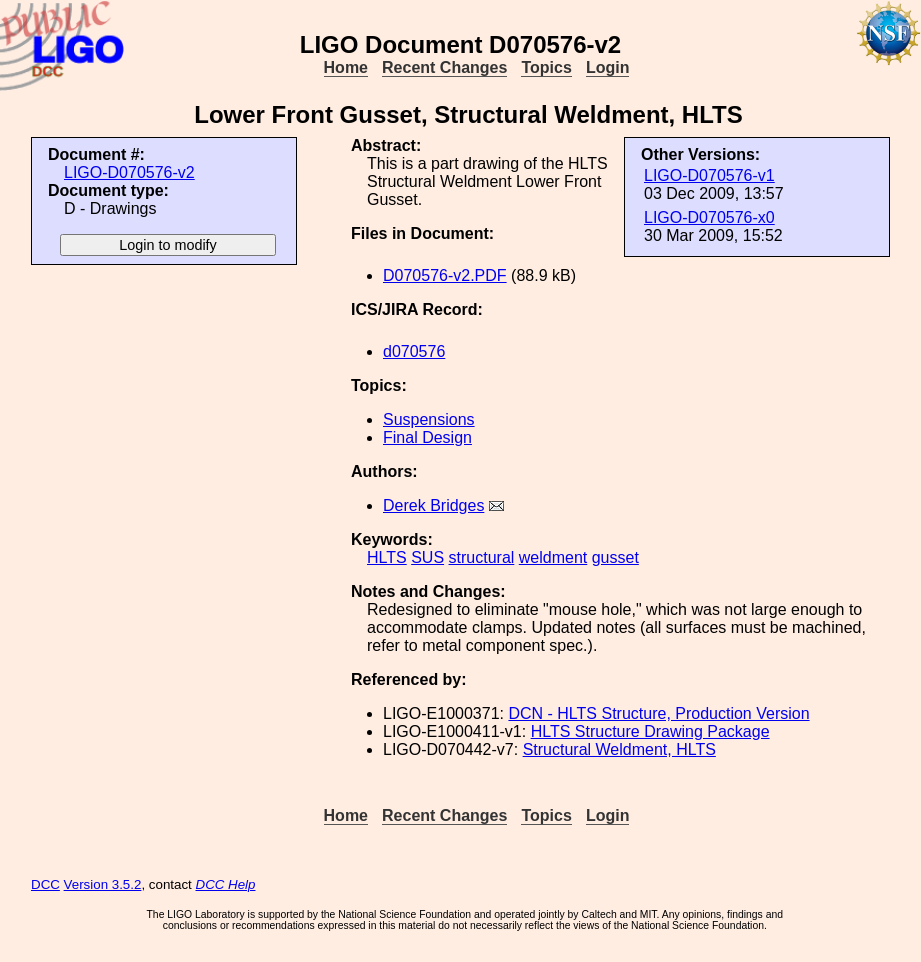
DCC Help (226, 884)
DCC (45, 884)
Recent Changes (444, 67)
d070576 (414, 351)
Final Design (427, 437)
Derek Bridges (433, 505)
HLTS (387, 557)
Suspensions (429, 419)
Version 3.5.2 (103, 884)
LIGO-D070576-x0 (709, 217)
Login (608, 67)
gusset (615, 557)
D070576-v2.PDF (445, 275)
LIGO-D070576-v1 (709, 175)
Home (346, 67)
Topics (546, 67)
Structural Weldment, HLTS (619, 749)
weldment (553, 557)
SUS (427, 557)
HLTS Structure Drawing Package (650, 731)
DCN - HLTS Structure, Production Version (658, 713)
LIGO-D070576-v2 (129, 172)
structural (482, 557)
